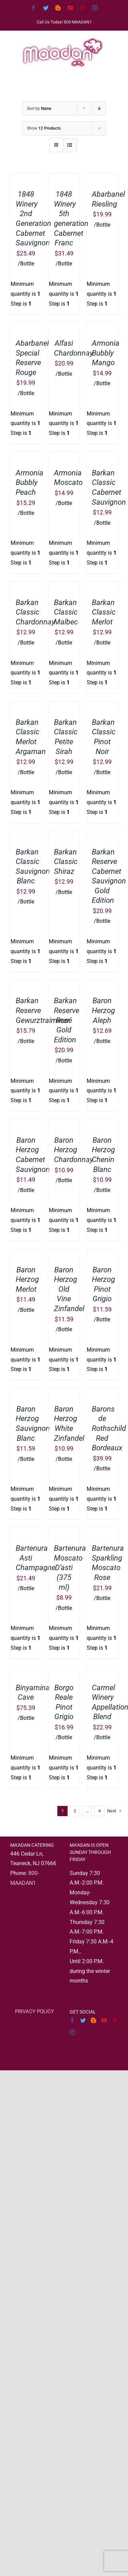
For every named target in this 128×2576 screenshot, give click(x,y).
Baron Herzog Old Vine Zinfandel (69, 1289)
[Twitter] (83, 2020)
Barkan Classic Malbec (66, 612)
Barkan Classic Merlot (103, 612)
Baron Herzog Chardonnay (73, 1150)
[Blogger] (93, 2020)
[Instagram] (72, 2032)
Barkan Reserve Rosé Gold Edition (66, 1020)
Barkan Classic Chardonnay (35, 612)
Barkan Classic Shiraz (65, 862)
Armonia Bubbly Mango (105, 353)
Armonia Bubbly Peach (29, 482)
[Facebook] (72, 2020)
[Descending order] (99, 108)
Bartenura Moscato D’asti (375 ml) (70, 1567)
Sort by (39, 108)
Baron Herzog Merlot (27, 1279)
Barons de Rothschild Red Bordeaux (109, 1428)
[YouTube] (104, 2020)
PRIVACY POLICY (34, 2011)
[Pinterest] (114, 2020)
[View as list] (69, 145)
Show (44, 128)
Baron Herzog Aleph (103, 1010)
